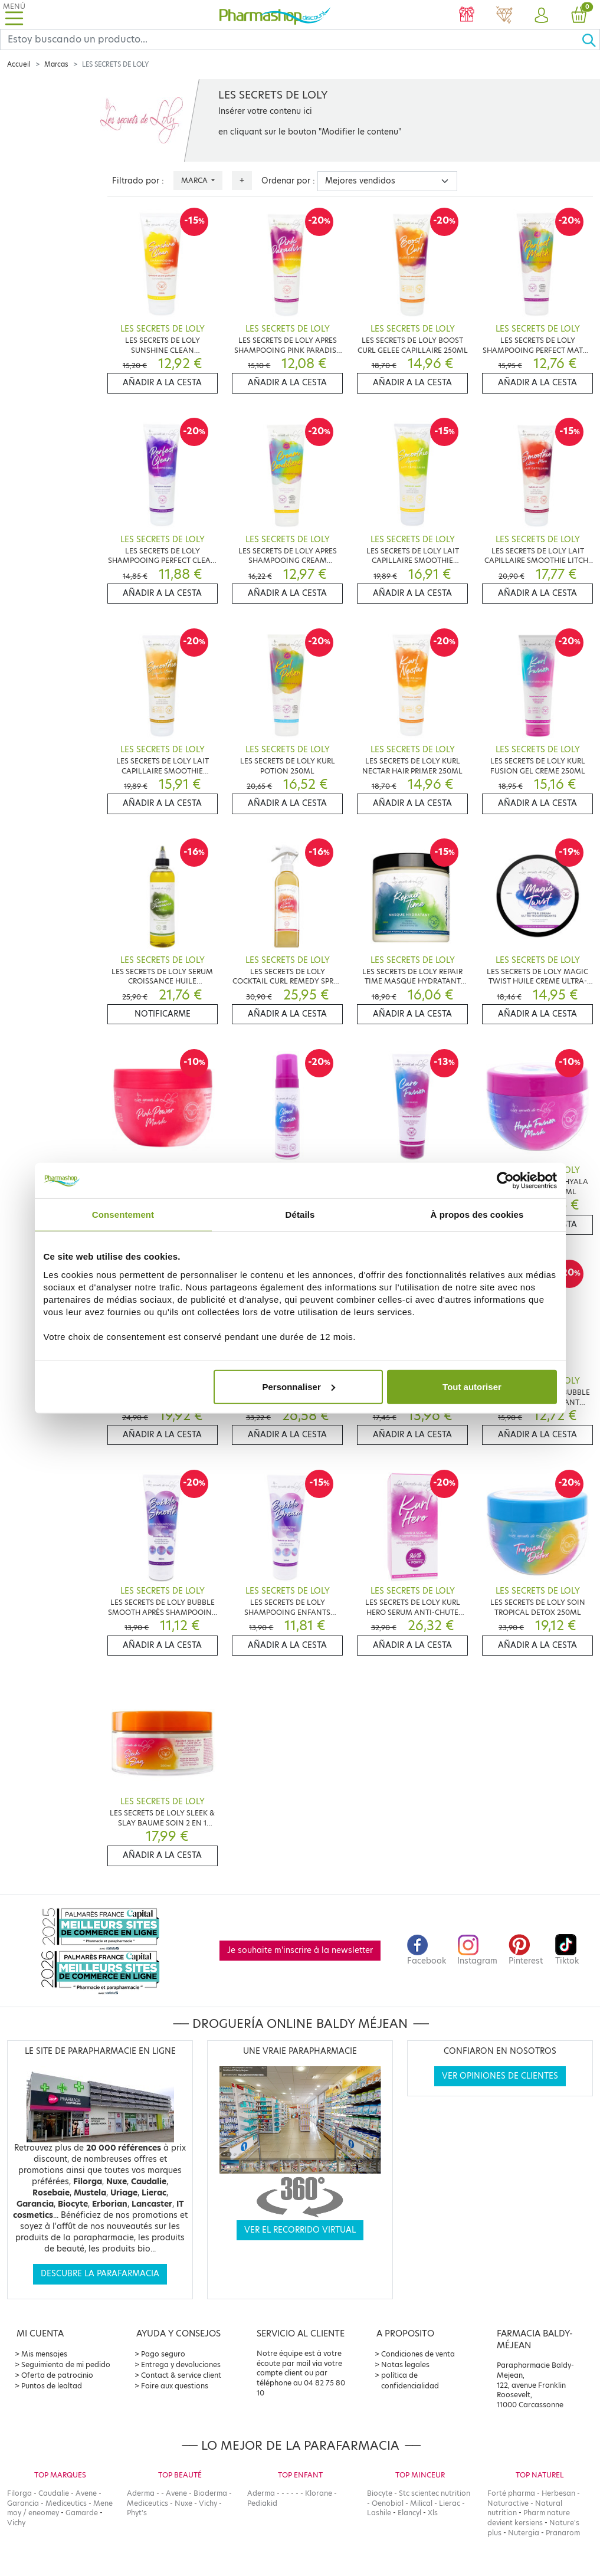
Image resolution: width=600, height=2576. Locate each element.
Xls (433, 2513)
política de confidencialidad (410, 2380)
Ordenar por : (288, 180)
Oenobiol (388, 2503)
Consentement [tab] (123, 1215)
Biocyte (379, 2493)
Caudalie (53, 2493)
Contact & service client (181, 2375)
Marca (195, 180)
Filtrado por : (138, 180)
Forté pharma (511, 2493)
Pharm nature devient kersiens (528, 2518)
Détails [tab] (300, 1215)
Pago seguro (163, 2354)
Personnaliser (299, 1386)
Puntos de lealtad (51, 2386)
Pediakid (262, 2503)
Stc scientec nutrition (434, 2493)
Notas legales (405, 2364)
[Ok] (590, 39)
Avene (86, 2493)
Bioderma (210, 2493)
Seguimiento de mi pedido (65, 2364)
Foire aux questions (174, 2386)
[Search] (291, 39)
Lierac (449, 2503)
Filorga (19, 2493)
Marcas (56, 64)
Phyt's (137, 2513)
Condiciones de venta (418, 2354)
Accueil (19, 64)
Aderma (141, 2493)
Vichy (16, 2523)
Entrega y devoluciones (181, 2364)
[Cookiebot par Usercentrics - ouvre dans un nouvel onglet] (505, 1180)
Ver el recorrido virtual (300, 2230)
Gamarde (81, 2513)
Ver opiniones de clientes (500, 2076)
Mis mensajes (44, 2354)
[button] (541, 15)
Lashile (379, 2513)
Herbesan (558, 2493)
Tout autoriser (471, 1386)
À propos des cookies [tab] (477, 1215)
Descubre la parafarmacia (100, 2273)
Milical (421, 2503)
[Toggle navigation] (14, 14)
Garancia (23, 2503)
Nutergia (523, 2533)
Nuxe (183, 2503)
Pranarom (563, 2533)
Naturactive (508, 2503)
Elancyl (409, 2513)
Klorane (318, 2493)
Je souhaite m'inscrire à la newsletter (300, 1950)
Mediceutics (66, 2503)
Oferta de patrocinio (57, 2375)
